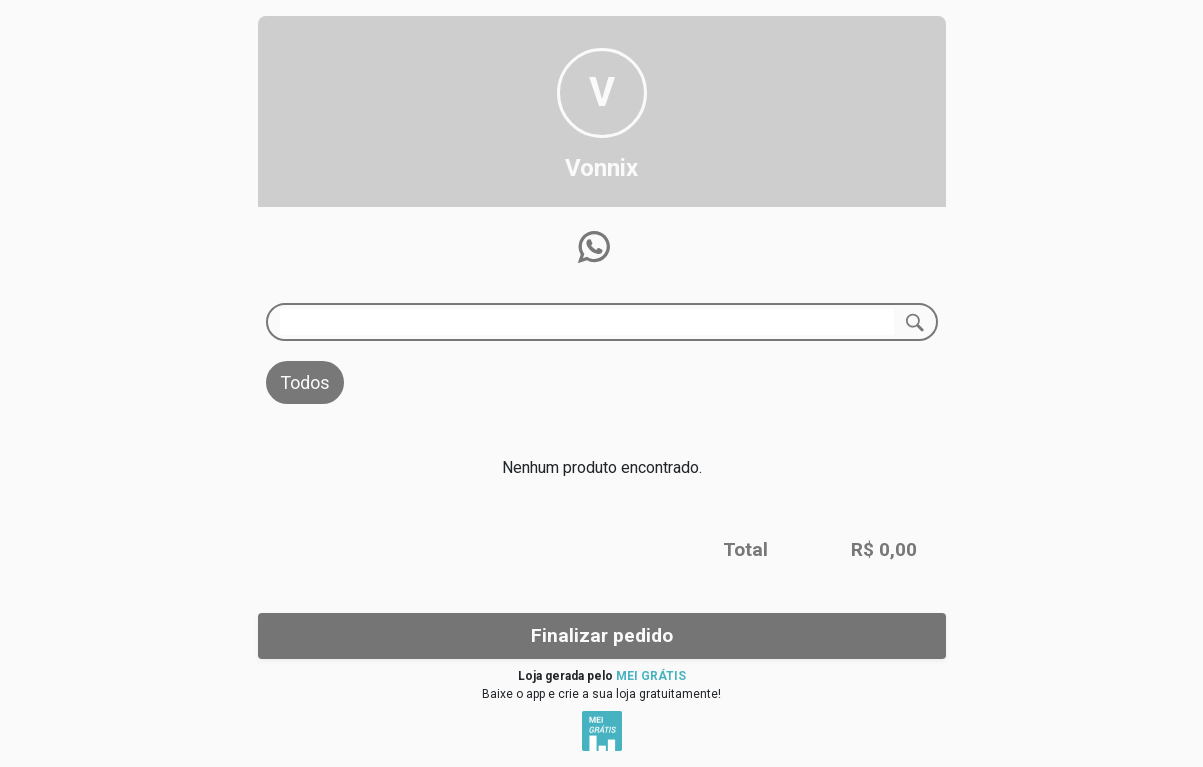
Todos (305, 382)
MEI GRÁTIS (651, 676)
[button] (594, 247)
